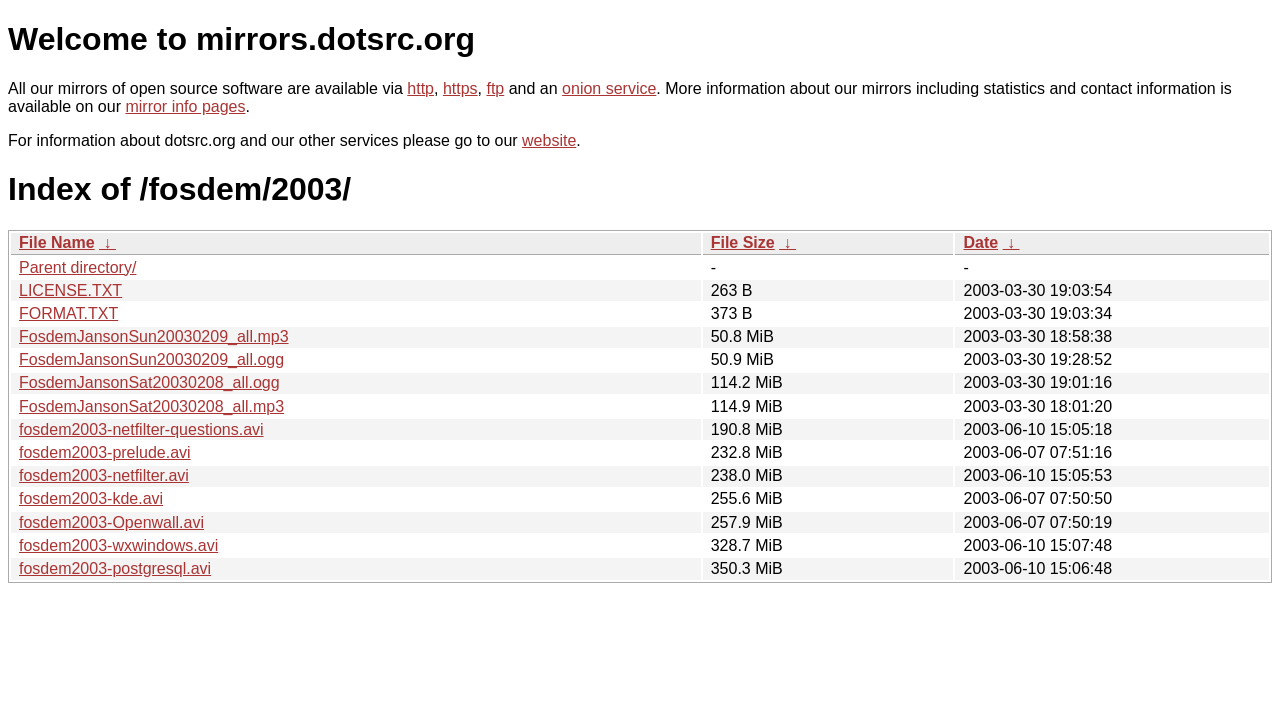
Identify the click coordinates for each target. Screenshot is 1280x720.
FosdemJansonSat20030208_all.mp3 (151, 406)
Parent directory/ (77, 267)
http (420, 88)
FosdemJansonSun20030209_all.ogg (151, 359)
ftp (495, 88)
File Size (743, 242)
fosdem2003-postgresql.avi (115, 568)
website (549, 140)
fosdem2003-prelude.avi (105, 452)
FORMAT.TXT (68, 313)
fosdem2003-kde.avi (91, 498)
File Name (57, 242)
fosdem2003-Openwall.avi (111, 522)
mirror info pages (185, 106)
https (460, 88)
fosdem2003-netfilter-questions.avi (141, 429)
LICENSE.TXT (70, 290)
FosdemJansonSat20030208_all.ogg (149, 382)
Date (980, 242)
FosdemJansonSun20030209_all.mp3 (154, 336)
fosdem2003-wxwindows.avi (118, 545)
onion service (609, 88)
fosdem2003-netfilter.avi (104, 475)
